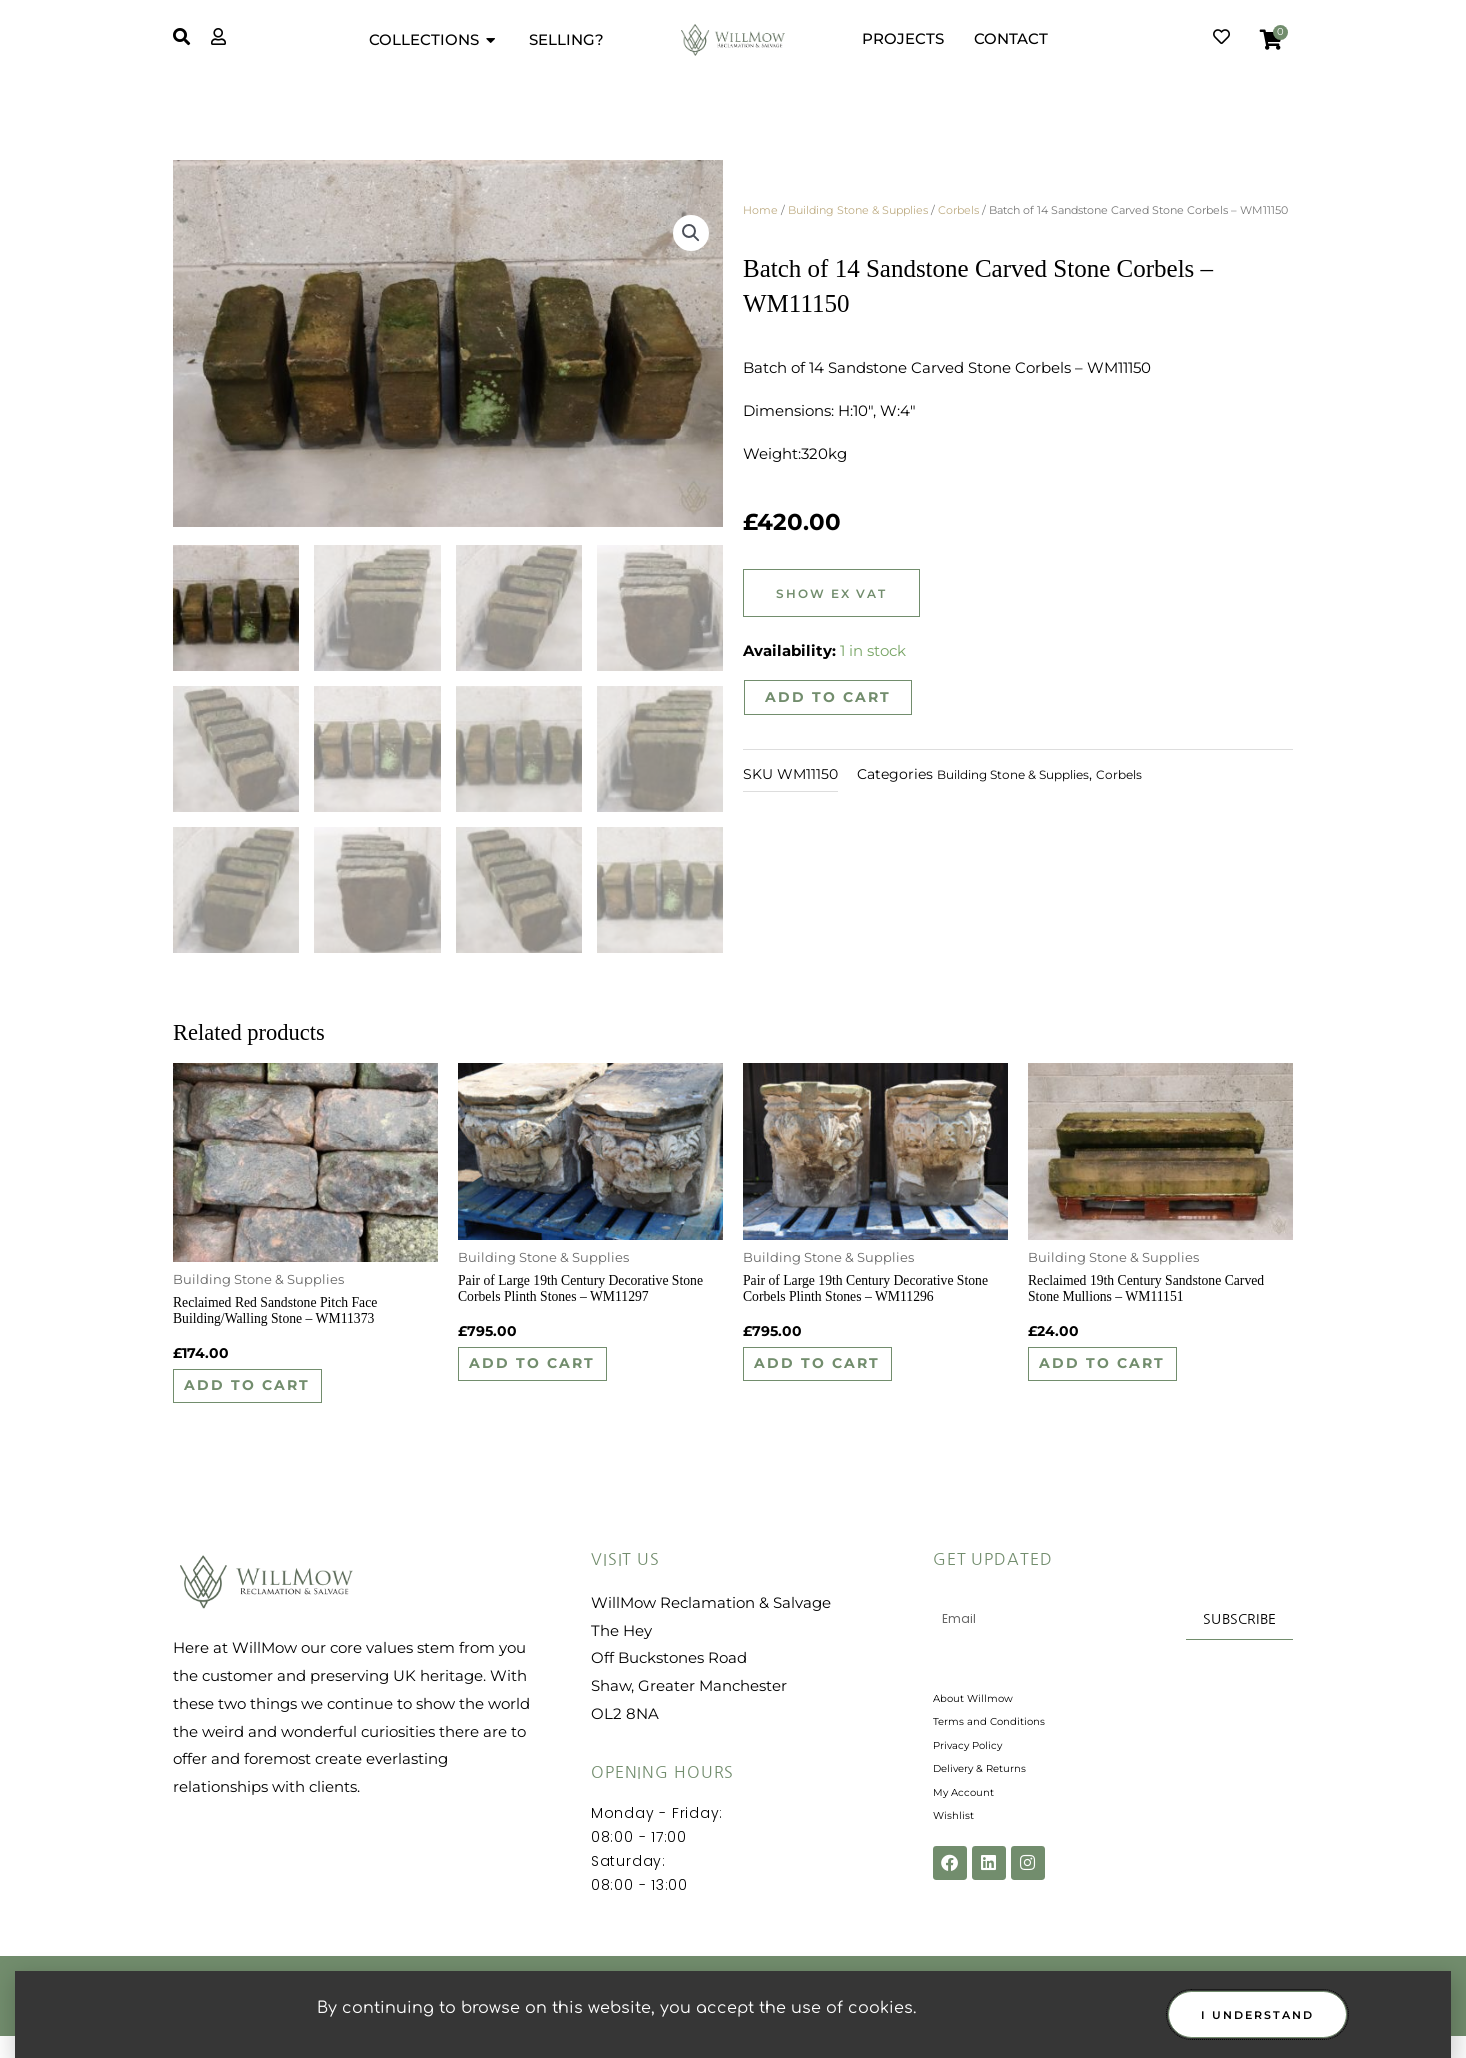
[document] (733, 1029)
